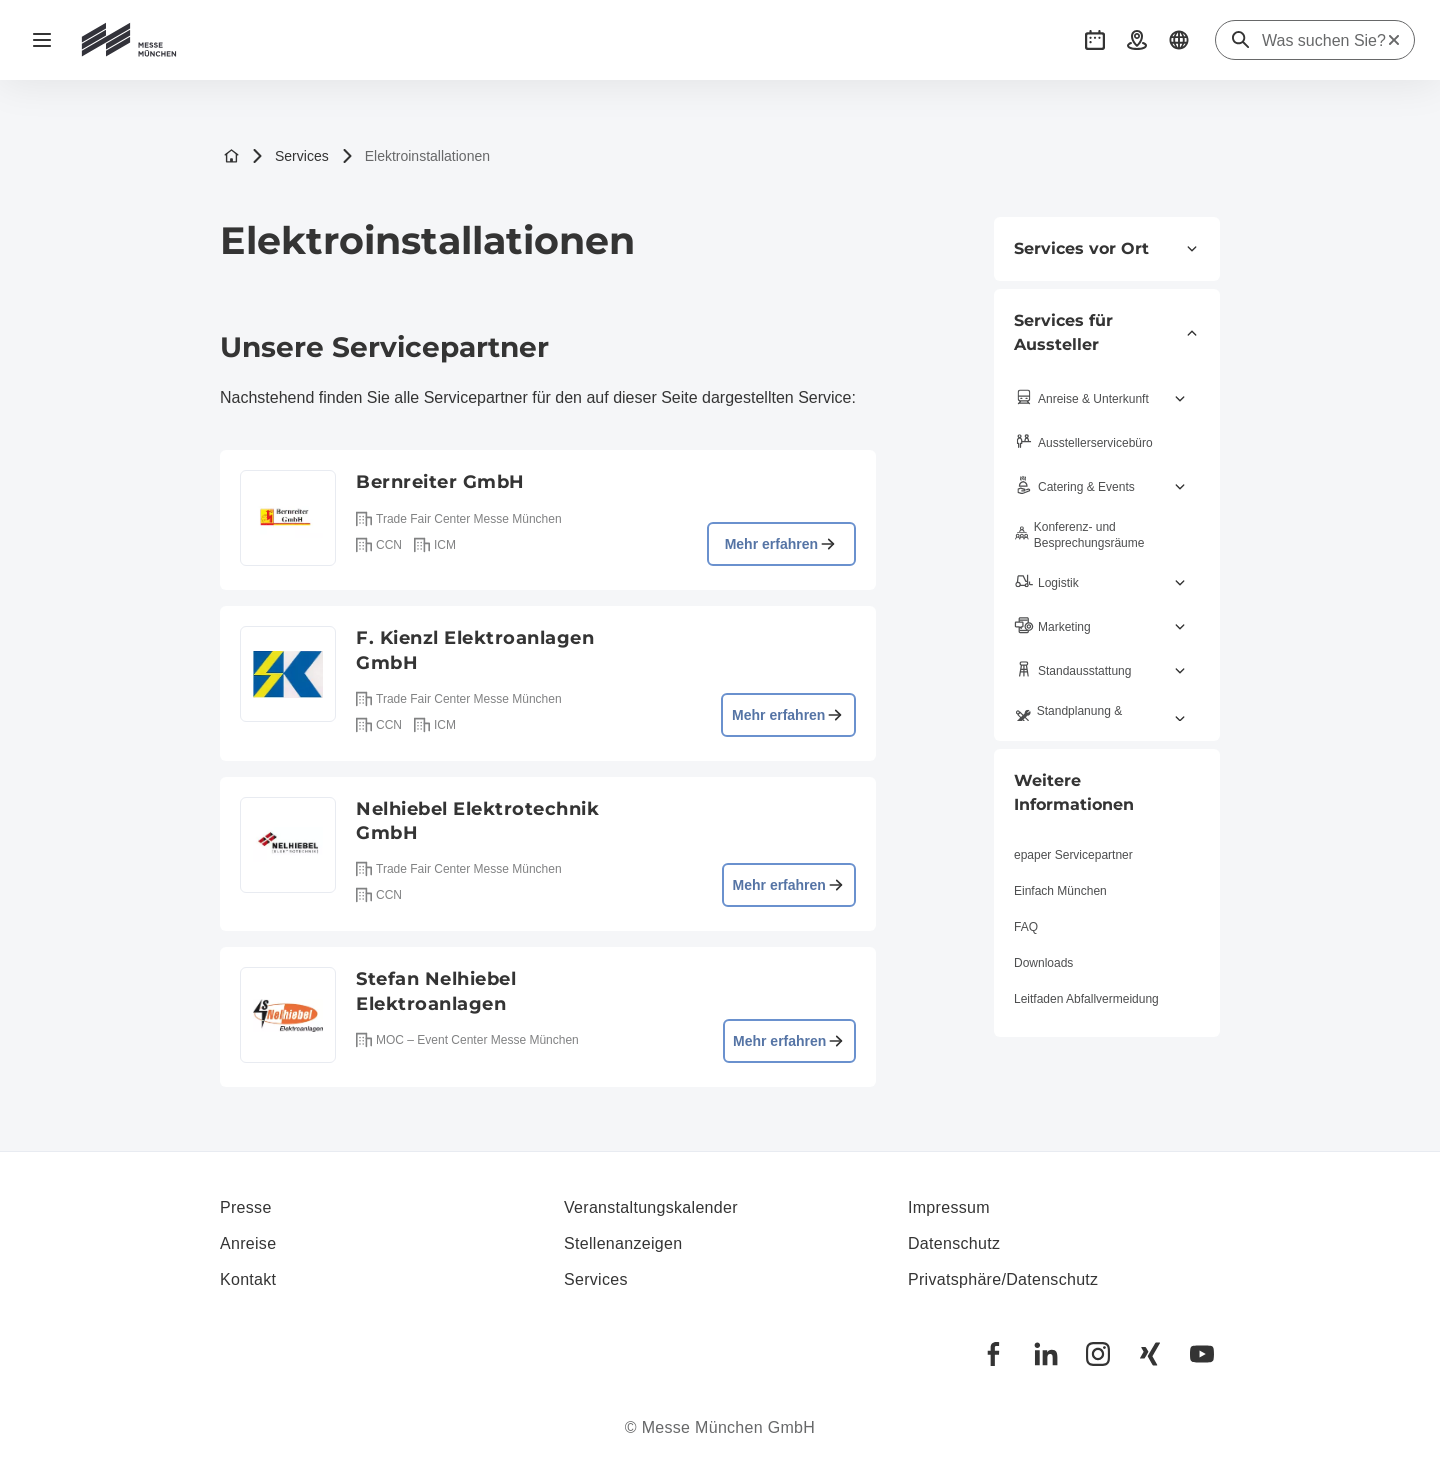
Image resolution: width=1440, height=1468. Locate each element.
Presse (246, 1207)
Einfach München (1060, 891)
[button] (1095, 40)
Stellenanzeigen (623, 1243)
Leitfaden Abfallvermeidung (1086, 999)
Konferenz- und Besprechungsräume (1079, 535)
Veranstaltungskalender (651, 1207)
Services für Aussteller (1107, 332)
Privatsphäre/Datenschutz (1003, 1279)
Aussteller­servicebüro (1083, 443)
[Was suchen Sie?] (1324, 41)
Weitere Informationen (1074, 792)
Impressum (949, 1207)
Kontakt (248, 1279)
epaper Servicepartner (1073, 855)
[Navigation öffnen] (42, 40)
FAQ (1026, 927)
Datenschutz (954, 1243)
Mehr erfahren (781, 544)
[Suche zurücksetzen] (1394, 40)
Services (290, 156)
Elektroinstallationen (415, 156)
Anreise (248, 1243)
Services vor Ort (1107, 248)
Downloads (1043, 963)
